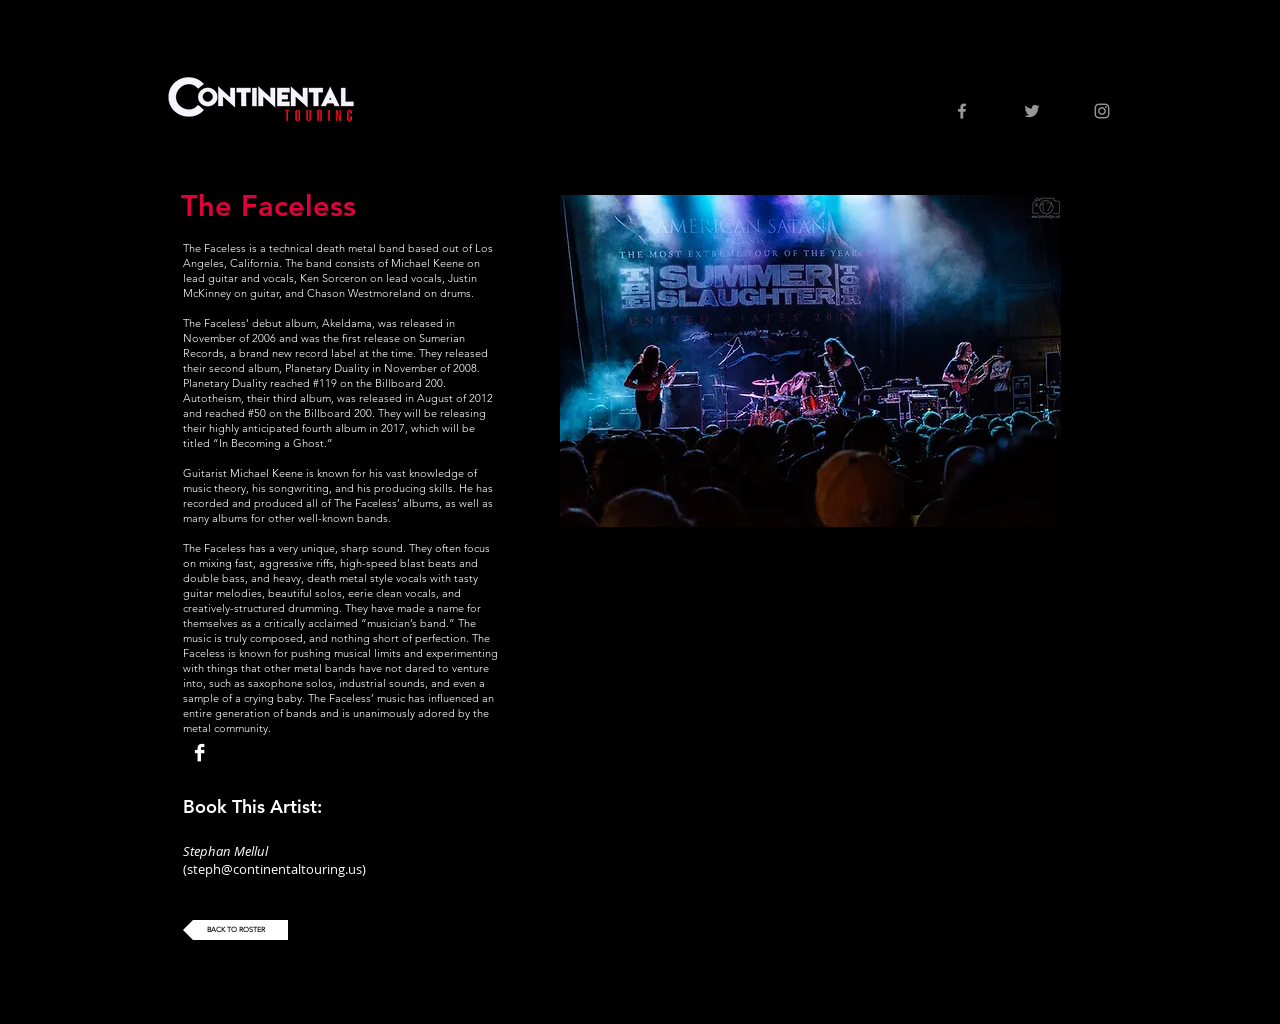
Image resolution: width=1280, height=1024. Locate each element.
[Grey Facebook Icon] (962, 111)
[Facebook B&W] (199, 752)
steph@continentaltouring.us (274, 869)
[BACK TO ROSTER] (235, 930)
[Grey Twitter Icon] (1032, 111)
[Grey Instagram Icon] (1102, 111)
